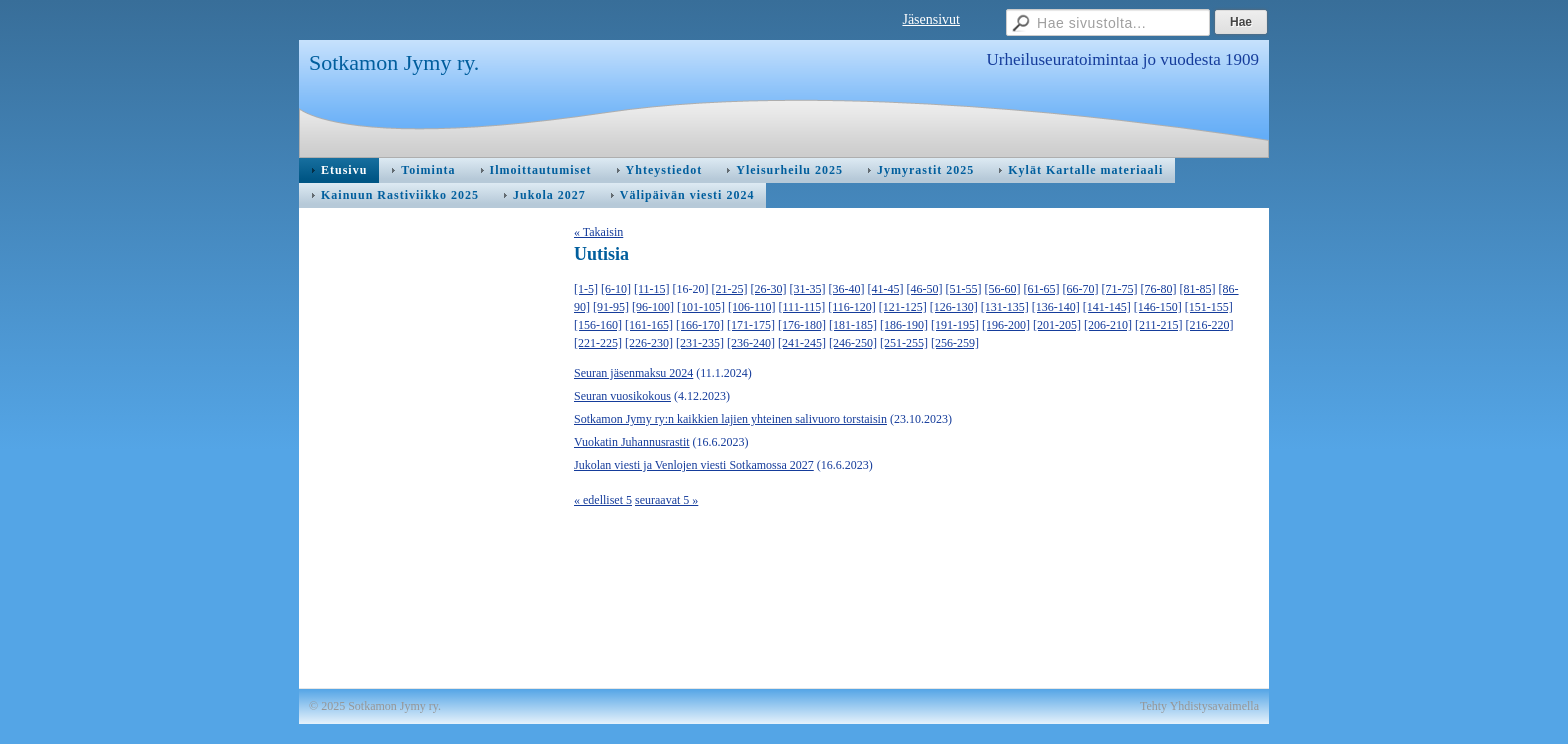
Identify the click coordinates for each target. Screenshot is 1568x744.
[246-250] (853, 343)
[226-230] (649, 343)
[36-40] (847, 289)
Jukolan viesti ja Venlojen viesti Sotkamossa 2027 (694, 465)
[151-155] (1209, 307)
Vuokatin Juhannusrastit (632, 442)
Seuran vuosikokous (622, 396)
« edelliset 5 (603, 500)
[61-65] (1042, 289)
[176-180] (802, 325)
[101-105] (701, 307)
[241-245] (802, 343)
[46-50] (925, 289)
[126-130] (954, 307)
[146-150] (1158, 307)
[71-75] (1120, 289)
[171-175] (751, 325)
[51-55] (964, 289)
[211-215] (1159, 325)
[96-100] (653, 307)
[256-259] (955, 343)
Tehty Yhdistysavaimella (1199, 706)
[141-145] (1107, 307)
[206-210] (1108, 325)
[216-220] (1210, 325)
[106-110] (752, 307)
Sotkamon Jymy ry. (394, 62)
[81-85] (1198, 289)
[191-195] (955, 325)
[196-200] (1006, 325)
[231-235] (700, 343)
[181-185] (853, 325)
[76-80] (1159, 289)
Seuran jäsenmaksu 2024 (633, 373)
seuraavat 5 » (666, 500)
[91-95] (611, 307)
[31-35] (808, 289)
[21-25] (730, 289)
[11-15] (652, 289)
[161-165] (649, 325)
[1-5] (586, 289)
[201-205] (1057, 325)
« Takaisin (598, 232)
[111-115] (802, 307)
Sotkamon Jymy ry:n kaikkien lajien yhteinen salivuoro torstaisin (730, 419)
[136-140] (1056, 307)
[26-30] (769, 289)
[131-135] (1005, 307)
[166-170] (700, 325)
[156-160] (598, 325)
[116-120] (852, 307)
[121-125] (903, 307)
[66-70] (1081, 289)
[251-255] (904, 343)
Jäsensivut (931, 19)
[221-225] (598, 343)
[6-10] (616, 289)
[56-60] (1003, 289)
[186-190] (904, 325)
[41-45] (886, 289)
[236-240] (751, 343)
